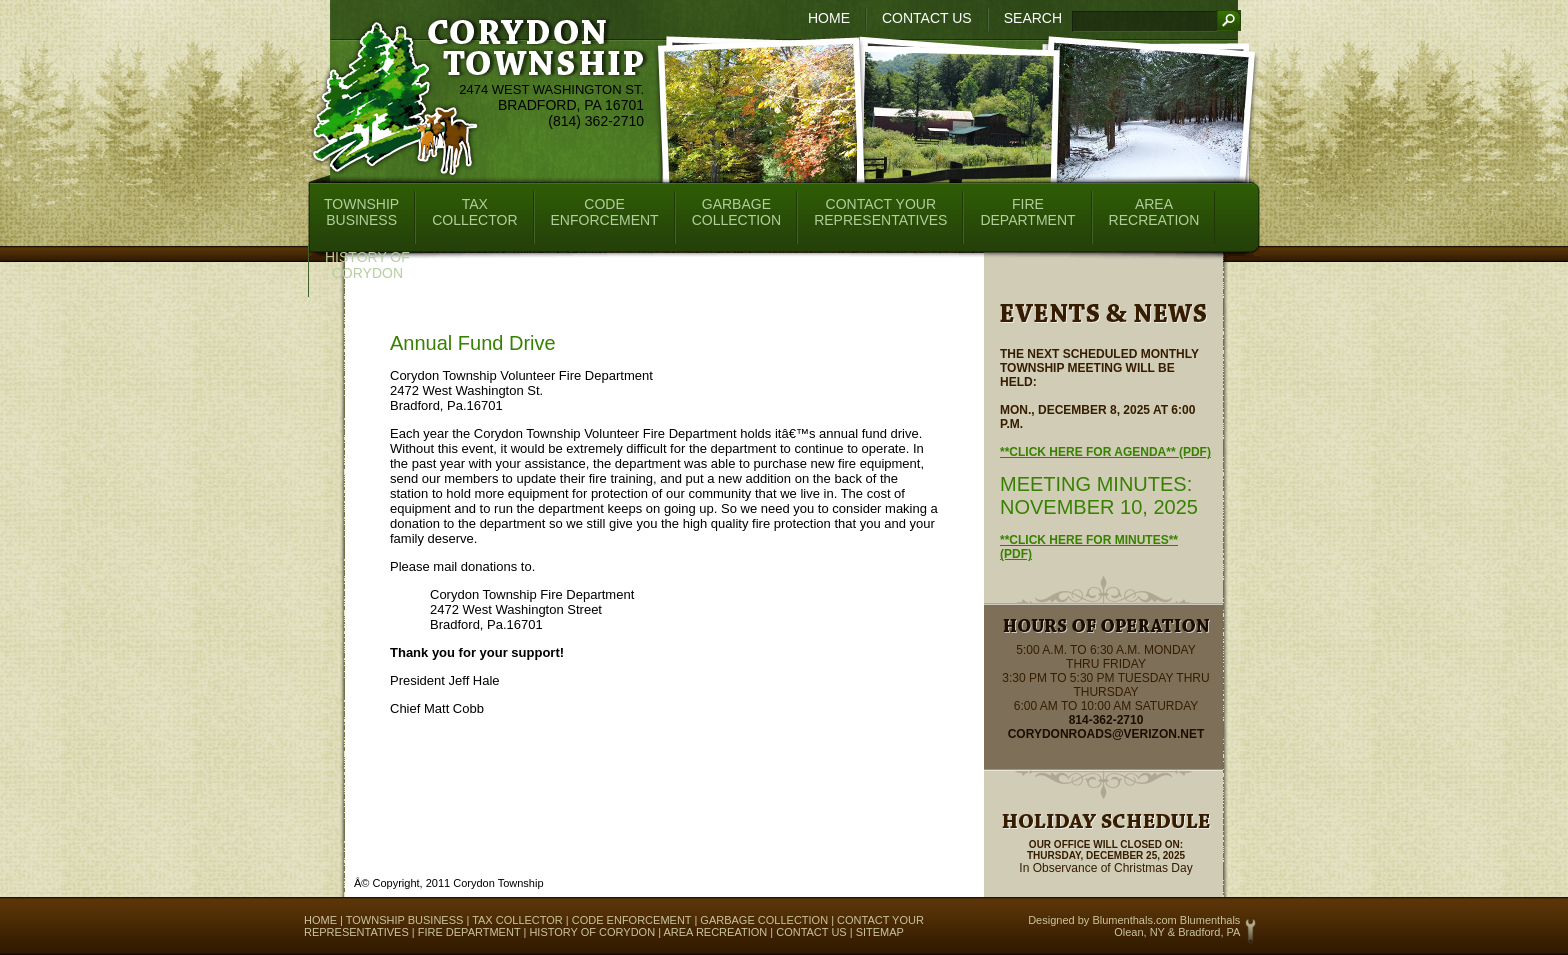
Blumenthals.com (1134, 920)
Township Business (405, 920)
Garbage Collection (764, 920)
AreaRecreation (1154, 212)
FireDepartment (1027, 212)
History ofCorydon (367, 265)
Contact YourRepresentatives (880, 212)
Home (829, 18)
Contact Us (927, 18)
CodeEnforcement (605, 212)
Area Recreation (715, 932)
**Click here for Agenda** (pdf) (1105, 452)
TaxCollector (474, 212)
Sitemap (880, 932)
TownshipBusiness (361, 212)
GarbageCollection (736, 212)
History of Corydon (592, 932)
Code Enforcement (632, 920)
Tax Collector (517, 920)
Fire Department (469, 932)
